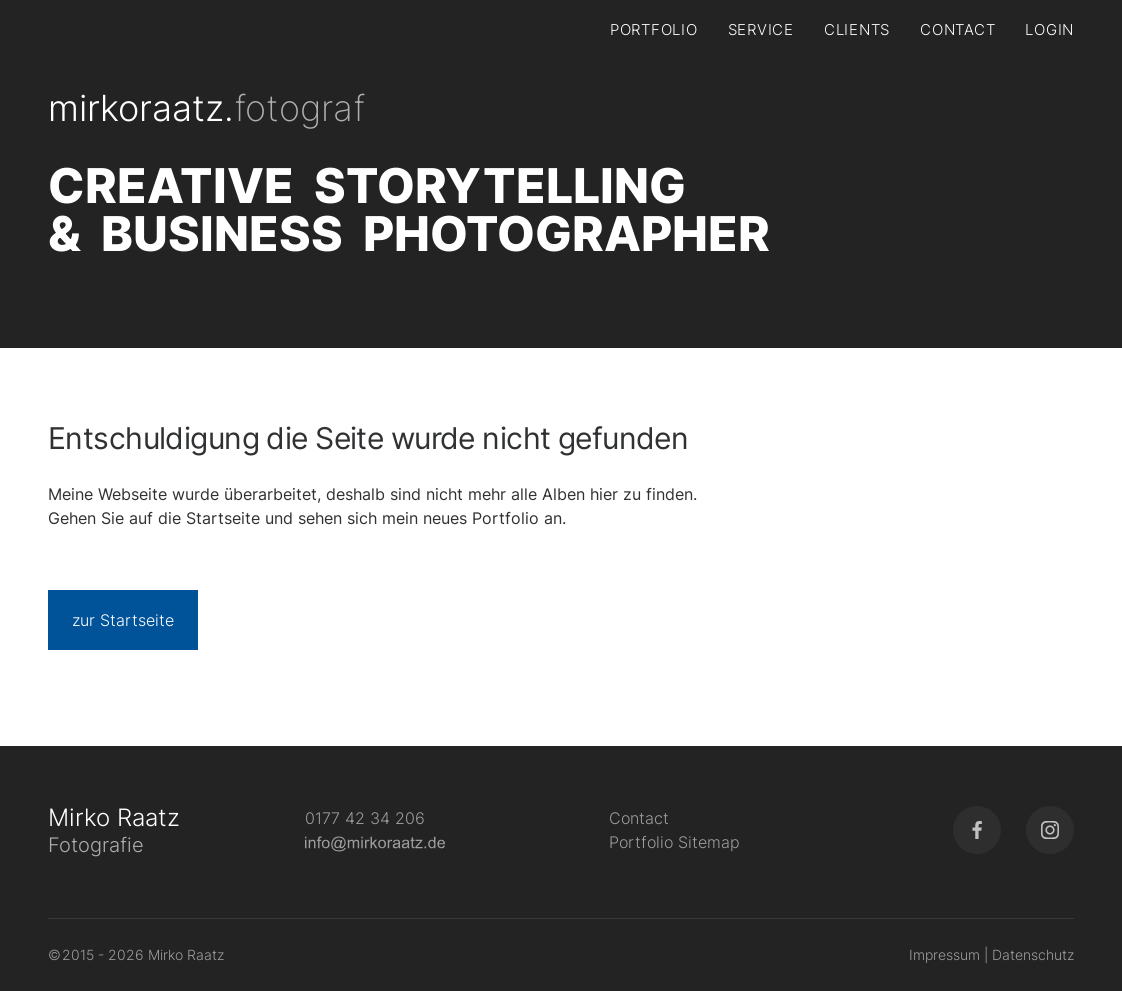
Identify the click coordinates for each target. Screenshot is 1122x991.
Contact (957, 29)
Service (761, 29)
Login (1049, 29)
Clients (857, 29)
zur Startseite (123, 620)
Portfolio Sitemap (674, 842)
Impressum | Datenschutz (991, 954)
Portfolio (654, 29)
